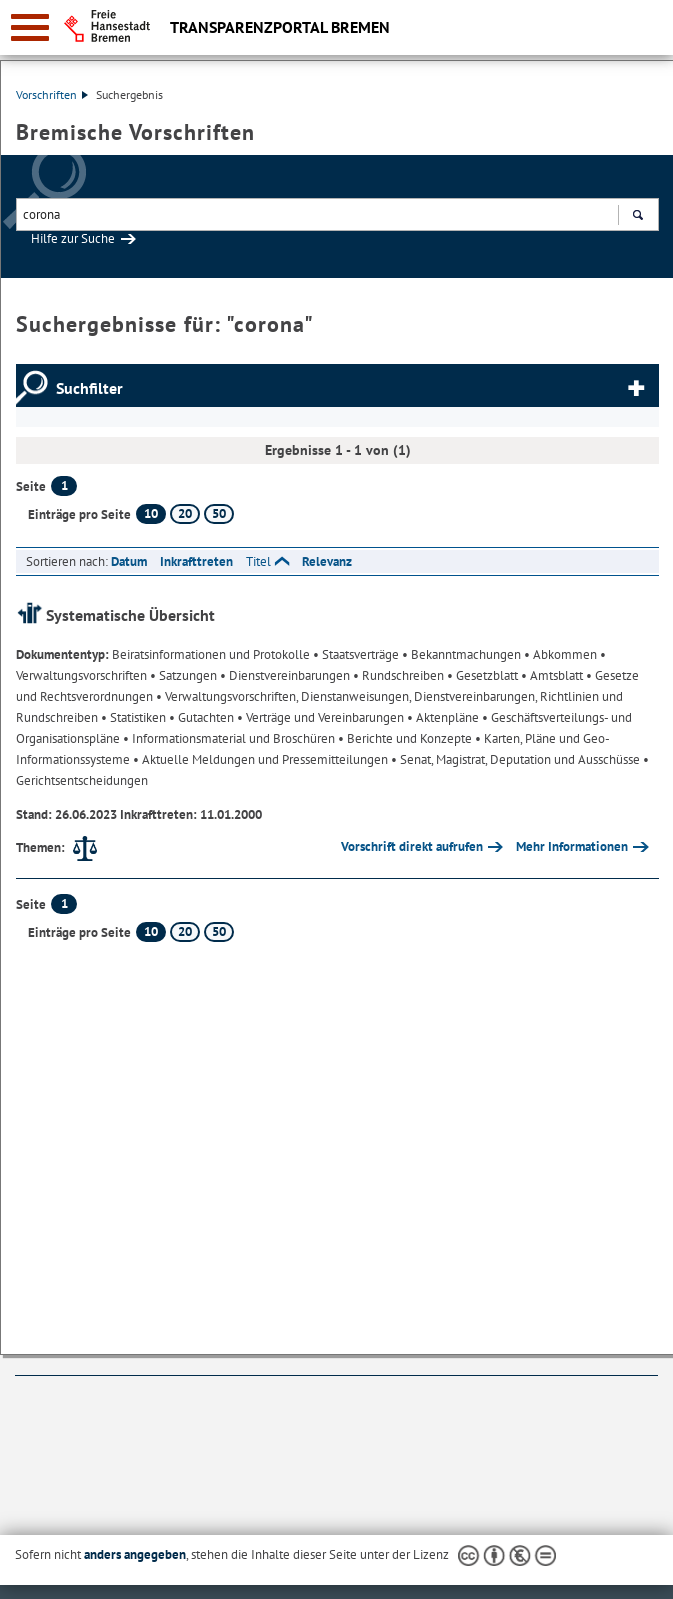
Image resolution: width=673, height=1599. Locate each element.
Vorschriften (52, 94)
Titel (258, 561)
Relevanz (327, 561)
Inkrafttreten (196, 561)
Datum (129, 561)
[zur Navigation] (30, 27)
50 (219, 513)
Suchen (637, 217)
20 (185, 513)
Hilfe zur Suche (73, 238)
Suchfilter (89, 388)
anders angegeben (135, 1554)
